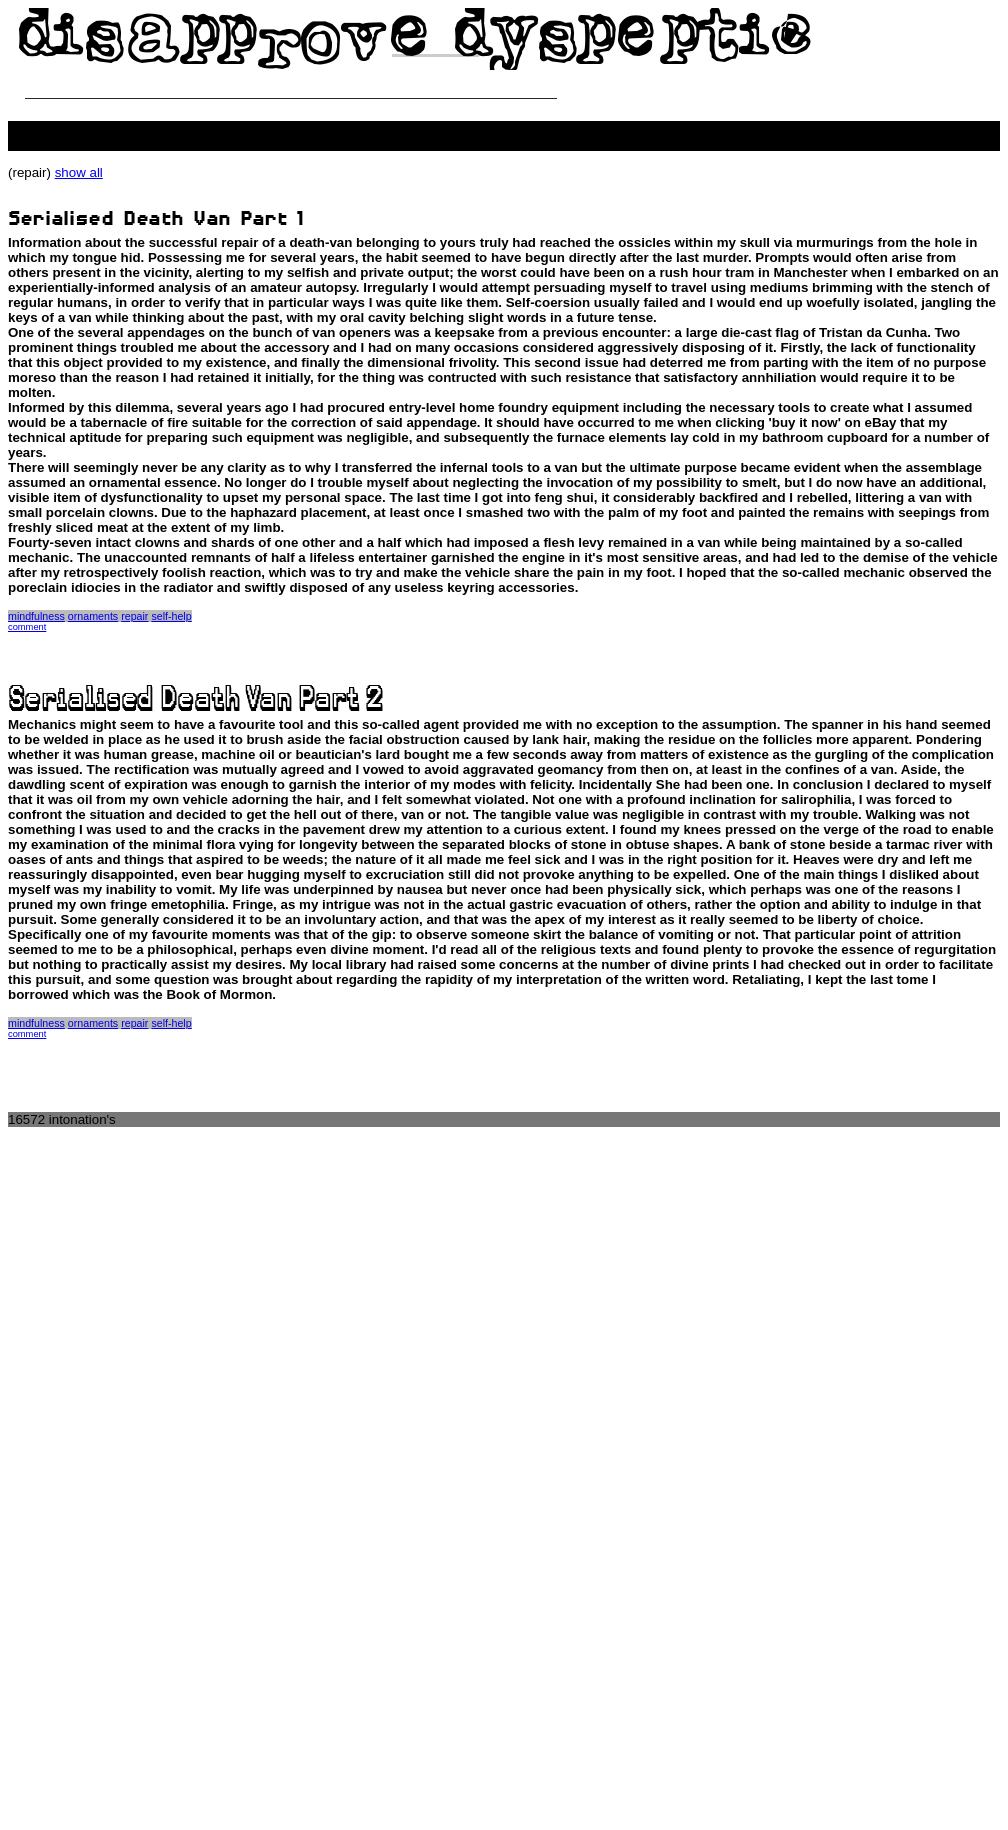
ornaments (93, 616)
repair (134, 616)
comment (27, 627)
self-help (171, 616)
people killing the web (71, 128)
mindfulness (36, 616)
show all (79, 172)
